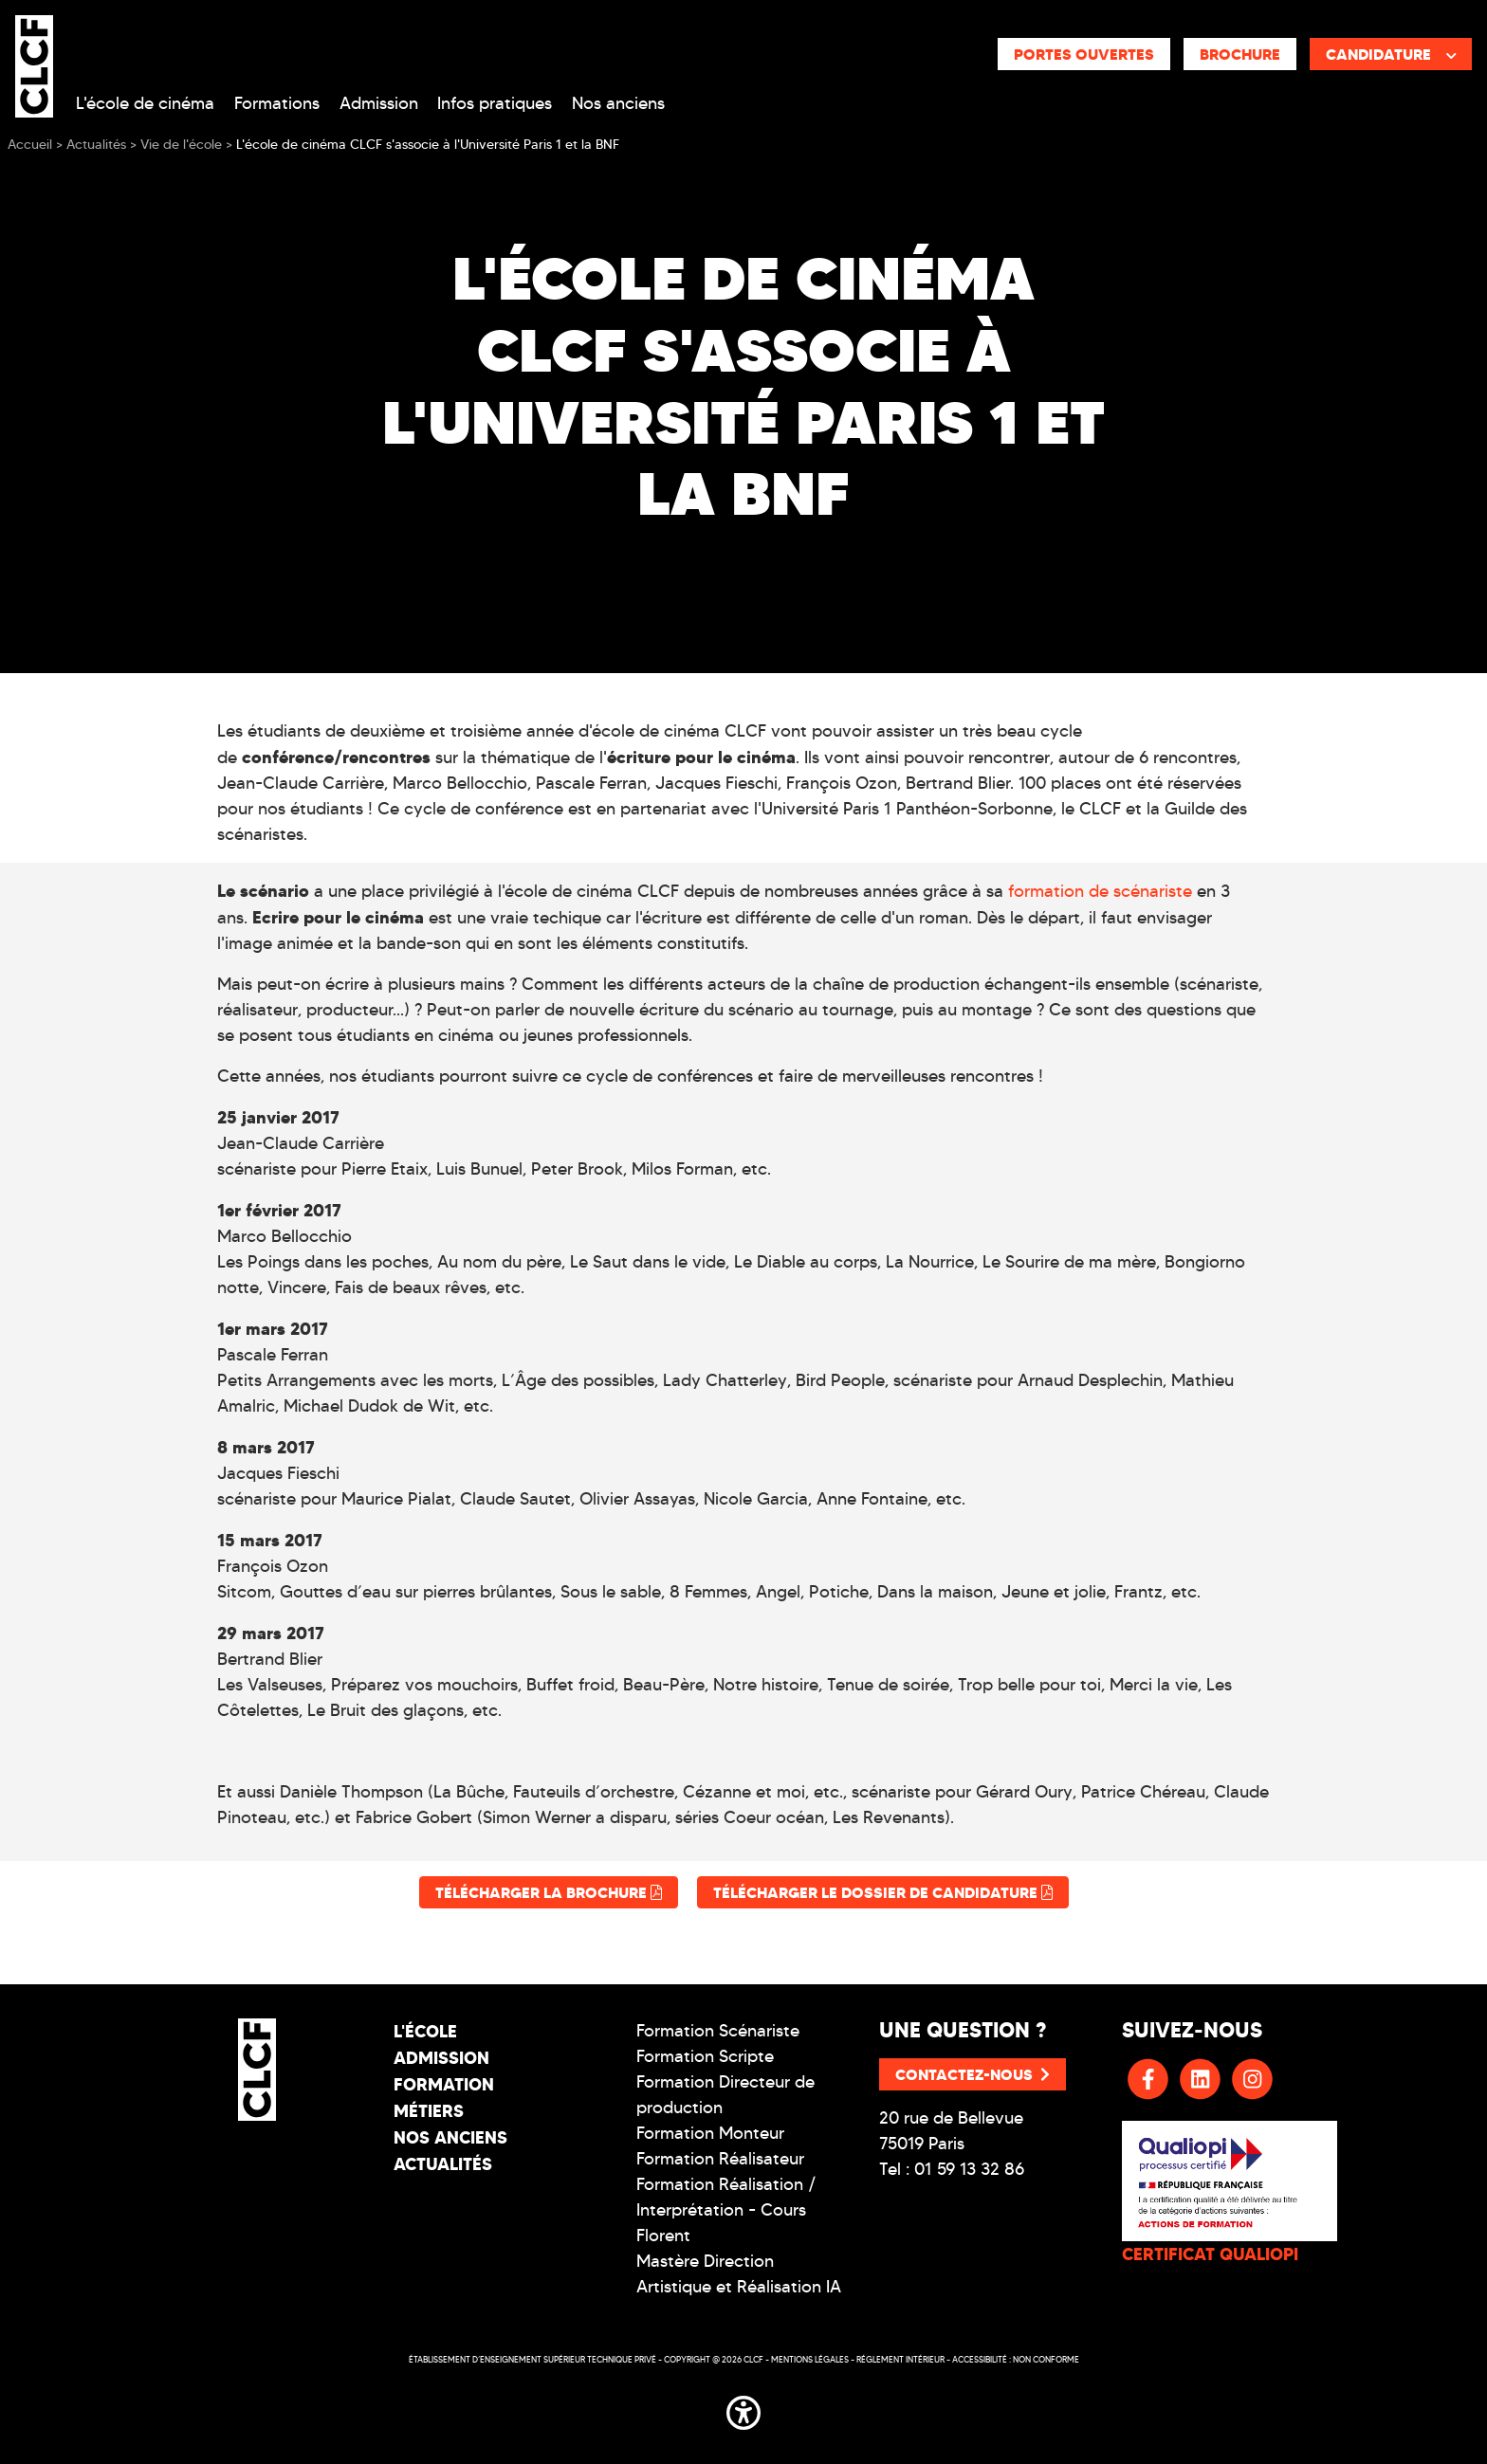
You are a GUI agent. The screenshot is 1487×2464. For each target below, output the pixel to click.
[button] (743, 2409)
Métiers (429, 2111)
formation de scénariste (1100, 891)
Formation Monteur (710, 2133)
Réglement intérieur (900, 2359)
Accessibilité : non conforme (1015, 2359)
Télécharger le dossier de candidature (883, 1892)
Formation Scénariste (717, 2030)
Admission (379, 103)
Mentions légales (810, 2359)
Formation (444, 2084)
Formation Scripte (705, 2056)
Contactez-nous (972, 2074)
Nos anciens (618, 103)
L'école (425, 2031)
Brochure (1240, 54)
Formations (277, 103)
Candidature (1391, 54)
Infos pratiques (494, 103)
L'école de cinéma (145, 103)
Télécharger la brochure (548, 1892)
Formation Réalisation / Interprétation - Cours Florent (726, 2210)
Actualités (443, 2164)
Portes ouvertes (1084, 54)
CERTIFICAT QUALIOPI (1210, 2254)
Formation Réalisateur (720, 2158)
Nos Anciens (450, 2137)
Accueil (30, 145)
